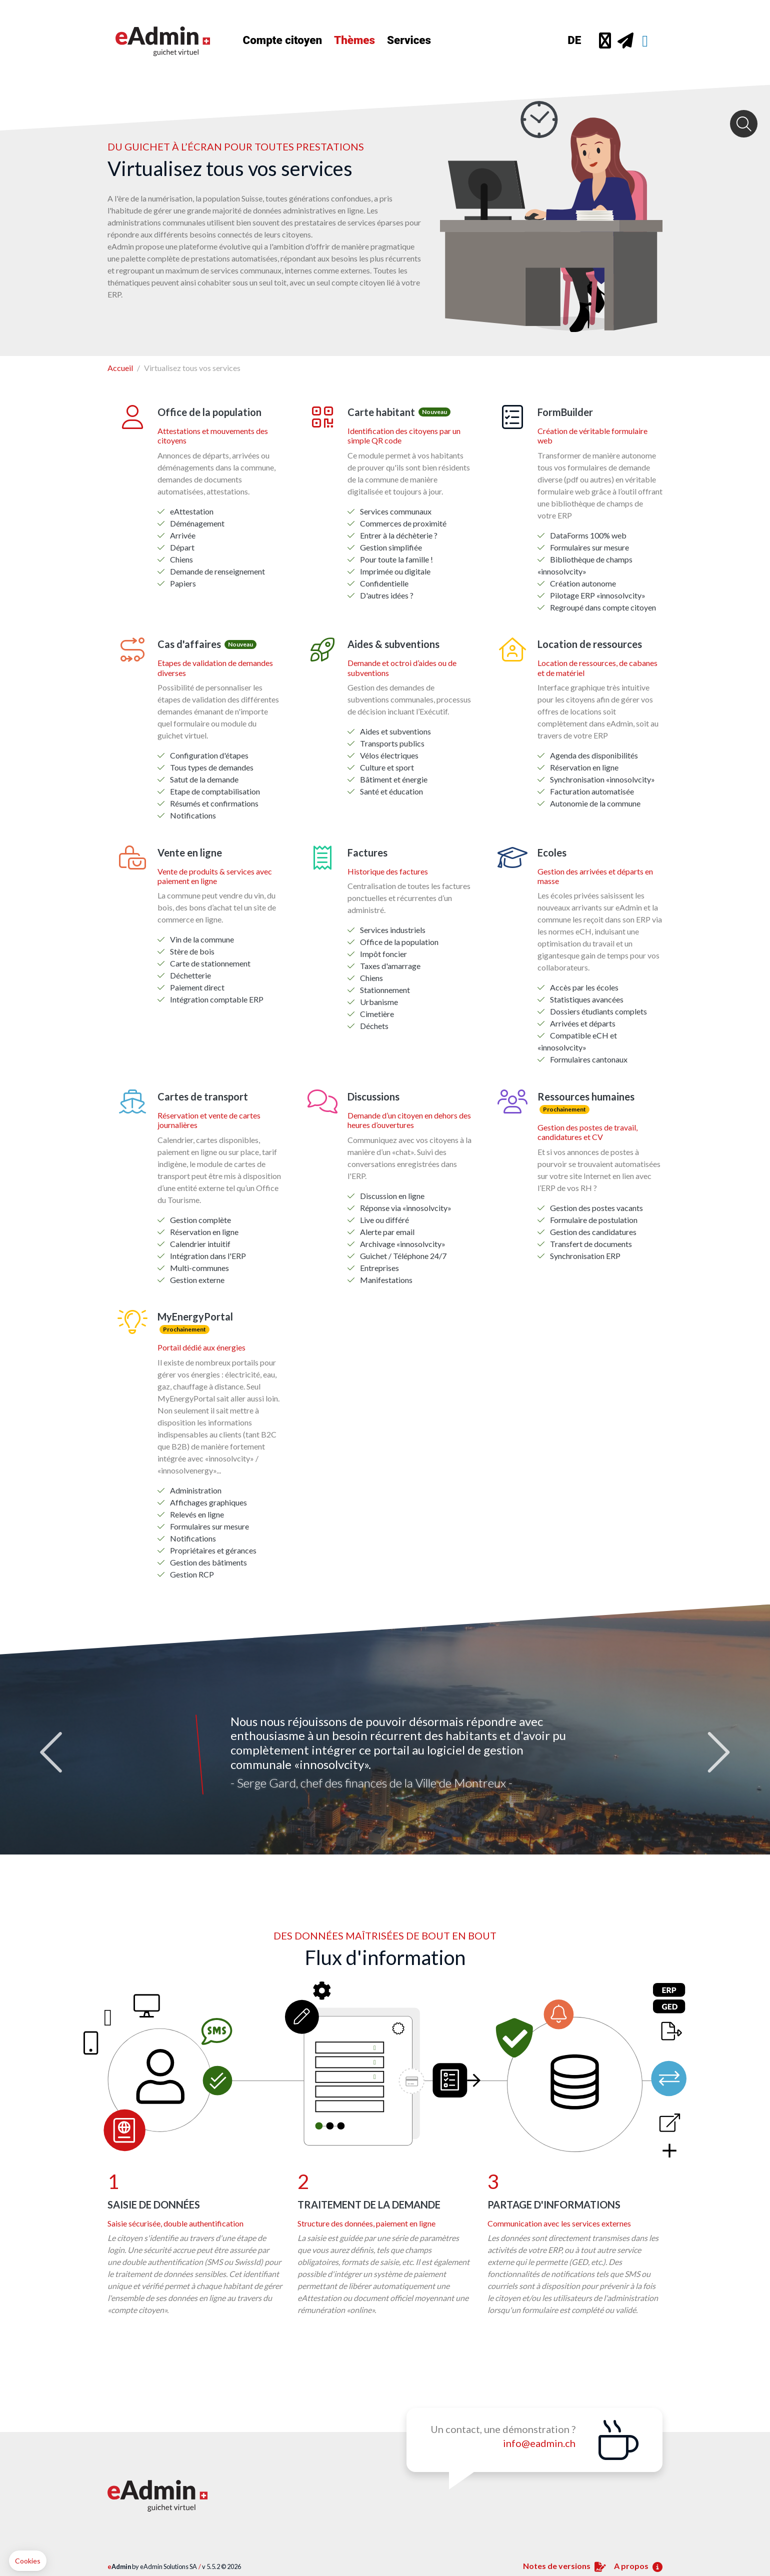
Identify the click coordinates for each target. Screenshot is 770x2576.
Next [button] (716, 1743)
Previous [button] (54, 1743)
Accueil (120, 355)
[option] (385, 1742)
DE (574, 40)
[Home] (175, 40)
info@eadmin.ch (539, 2431)
